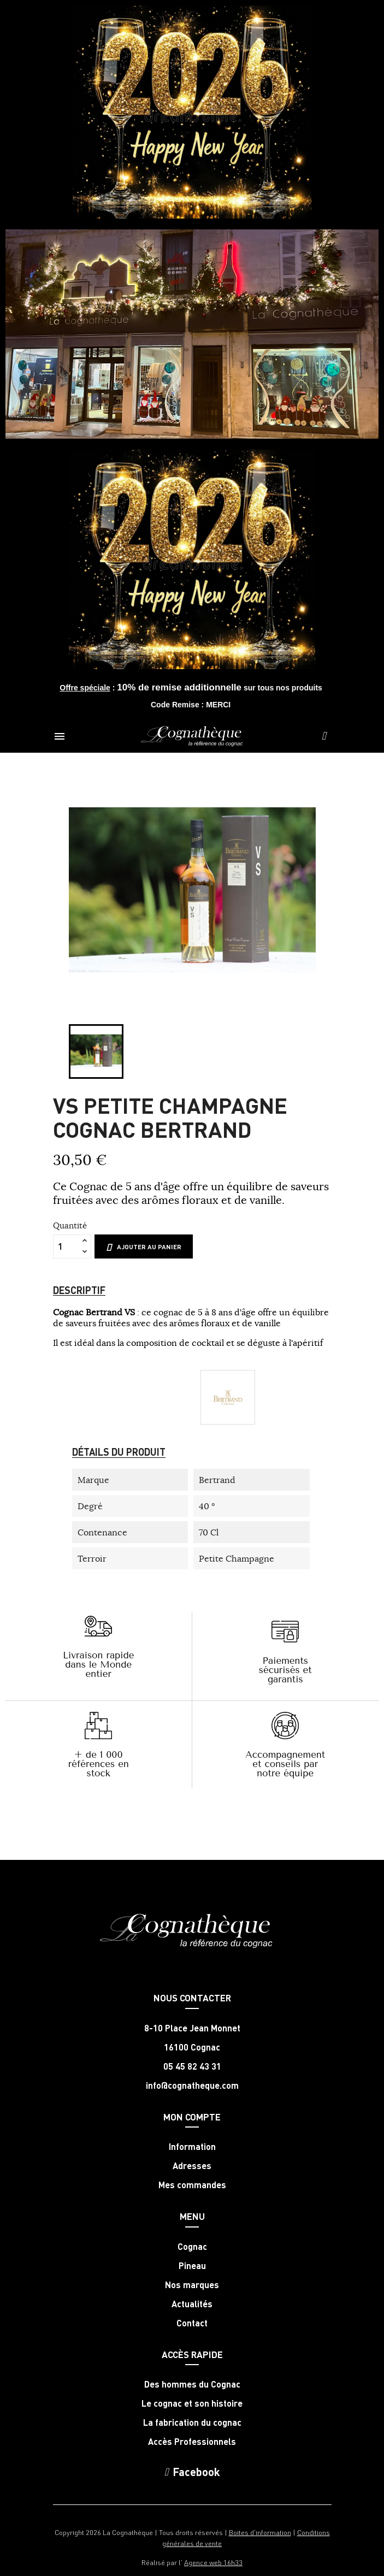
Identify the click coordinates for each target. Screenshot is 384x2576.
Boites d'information (260, 2532)
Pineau (192, 2265)
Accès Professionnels (192, 2441)
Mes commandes (192, 2184)
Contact (192, 2323)
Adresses (192, 2165)
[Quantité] (66, 1246)
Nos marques (192, 2284)
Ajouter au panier (143, 1247)
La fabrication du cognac (192, 2422)
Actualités (192, 2304)
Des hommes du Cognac (192, 2384)
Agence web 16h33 (213, 2562)
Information (192, 2146)
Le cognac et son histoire (192, 2403)
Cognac (192, 2246)
